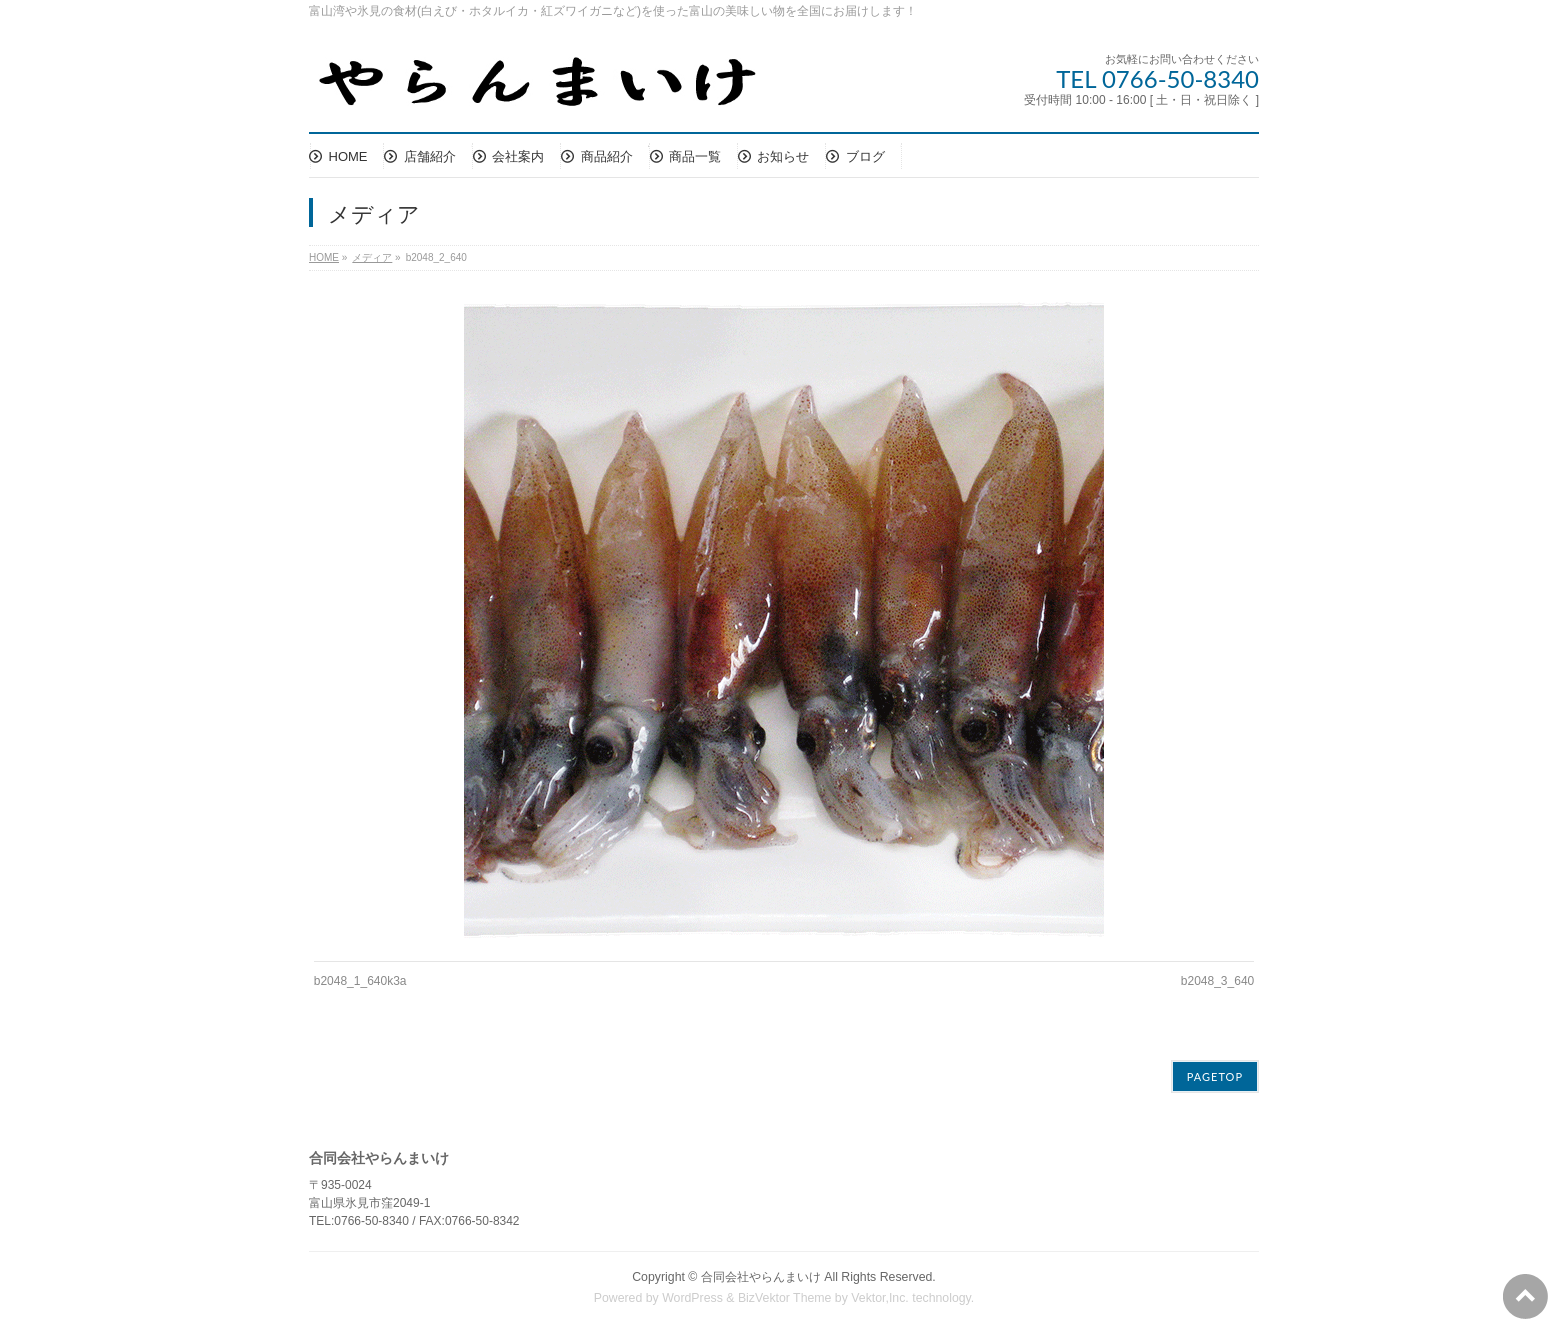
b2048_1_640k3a (360, 981)
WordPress (692, 1298)
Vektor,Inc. (880, 1298)
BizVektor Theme (785, 1298)
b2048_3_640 (1217, 981)
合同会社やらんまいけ (761, 1277)
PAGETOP (1215, 1076)
